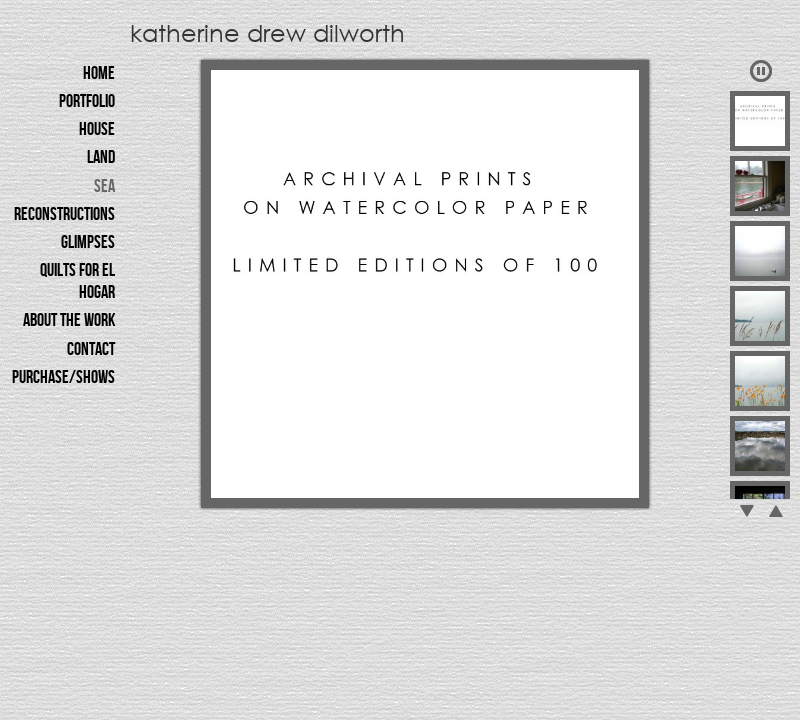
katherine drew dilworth (267, 32)
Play (761, 71)
